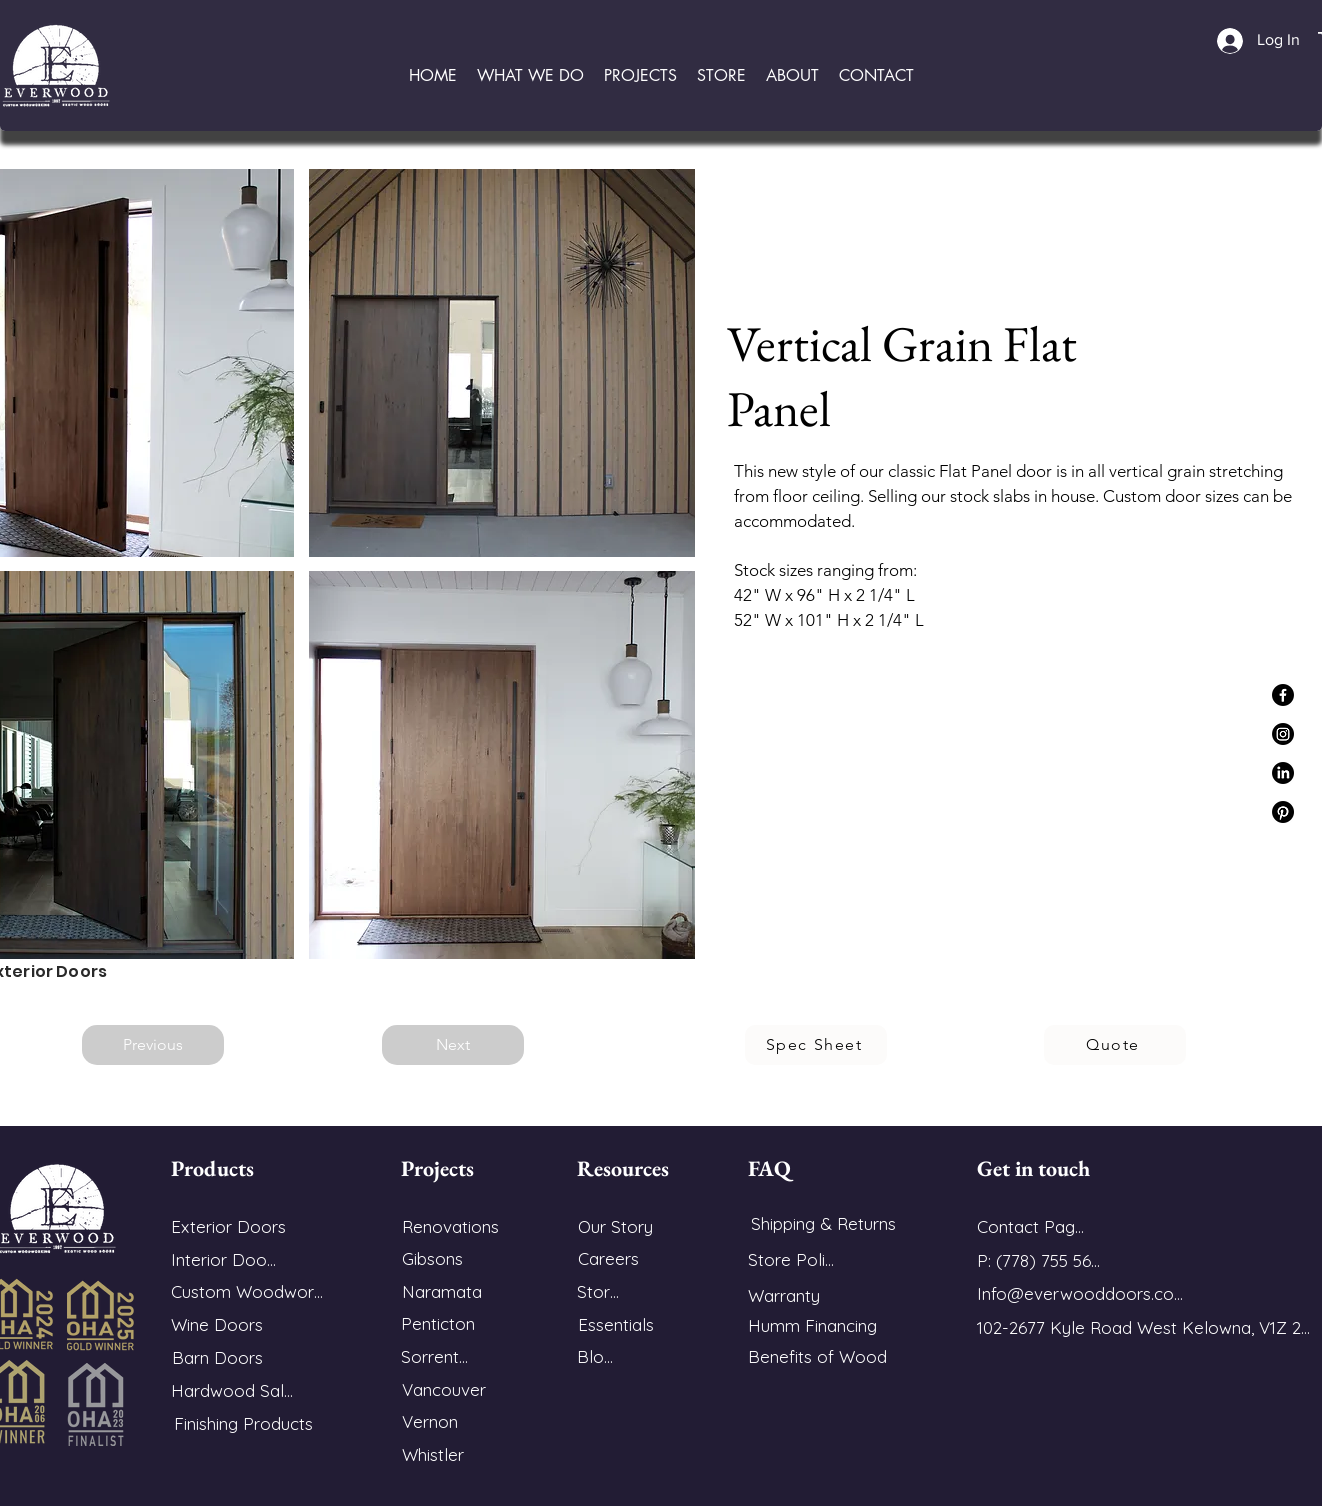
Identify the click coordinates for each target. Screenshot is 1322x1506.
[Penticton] (438, 1323)
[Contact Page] (1030, 1226)
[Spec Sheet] (816, 1045)
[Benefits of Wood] (820, 1356)
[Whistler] (433, 1454)
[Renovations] (450, 1226)
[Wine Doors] (217, 1324)
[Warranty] (794, 1295)
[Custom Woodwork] (247, 1291)
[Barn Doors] (217, 1357)
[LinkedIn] (1283, 773)
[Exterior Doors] (228, 1226)
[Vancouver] (444, 1389)
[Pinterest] (1283, 812)
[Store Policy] (794, 1259)
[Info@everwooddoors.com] (1081, 1293)
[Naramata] (442, 1291)
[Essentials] (615, 1324)
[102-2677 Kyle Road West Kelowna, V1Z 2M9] (1149, 1327)
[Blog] (595, 1356)
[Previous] (153, 1045)
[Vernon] (429, 1421)
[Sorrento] (435, 1356)
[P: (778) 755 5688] (1042, 1260)
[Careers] (608, 1258)
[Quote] (1115, 1045)
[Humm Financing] (820, 1325)
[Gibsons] (432, 1258)
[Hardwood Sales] (236, 1390)
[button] (530, 75)
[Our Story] (615, 1226)
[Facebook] (1283, 695)
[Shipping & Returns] (823, 1223)
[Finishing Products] (243, 1423)
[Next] (453, 1045)
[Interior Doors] (225, 1259)
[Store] (598, 1291)
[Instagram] (1283, 734)
